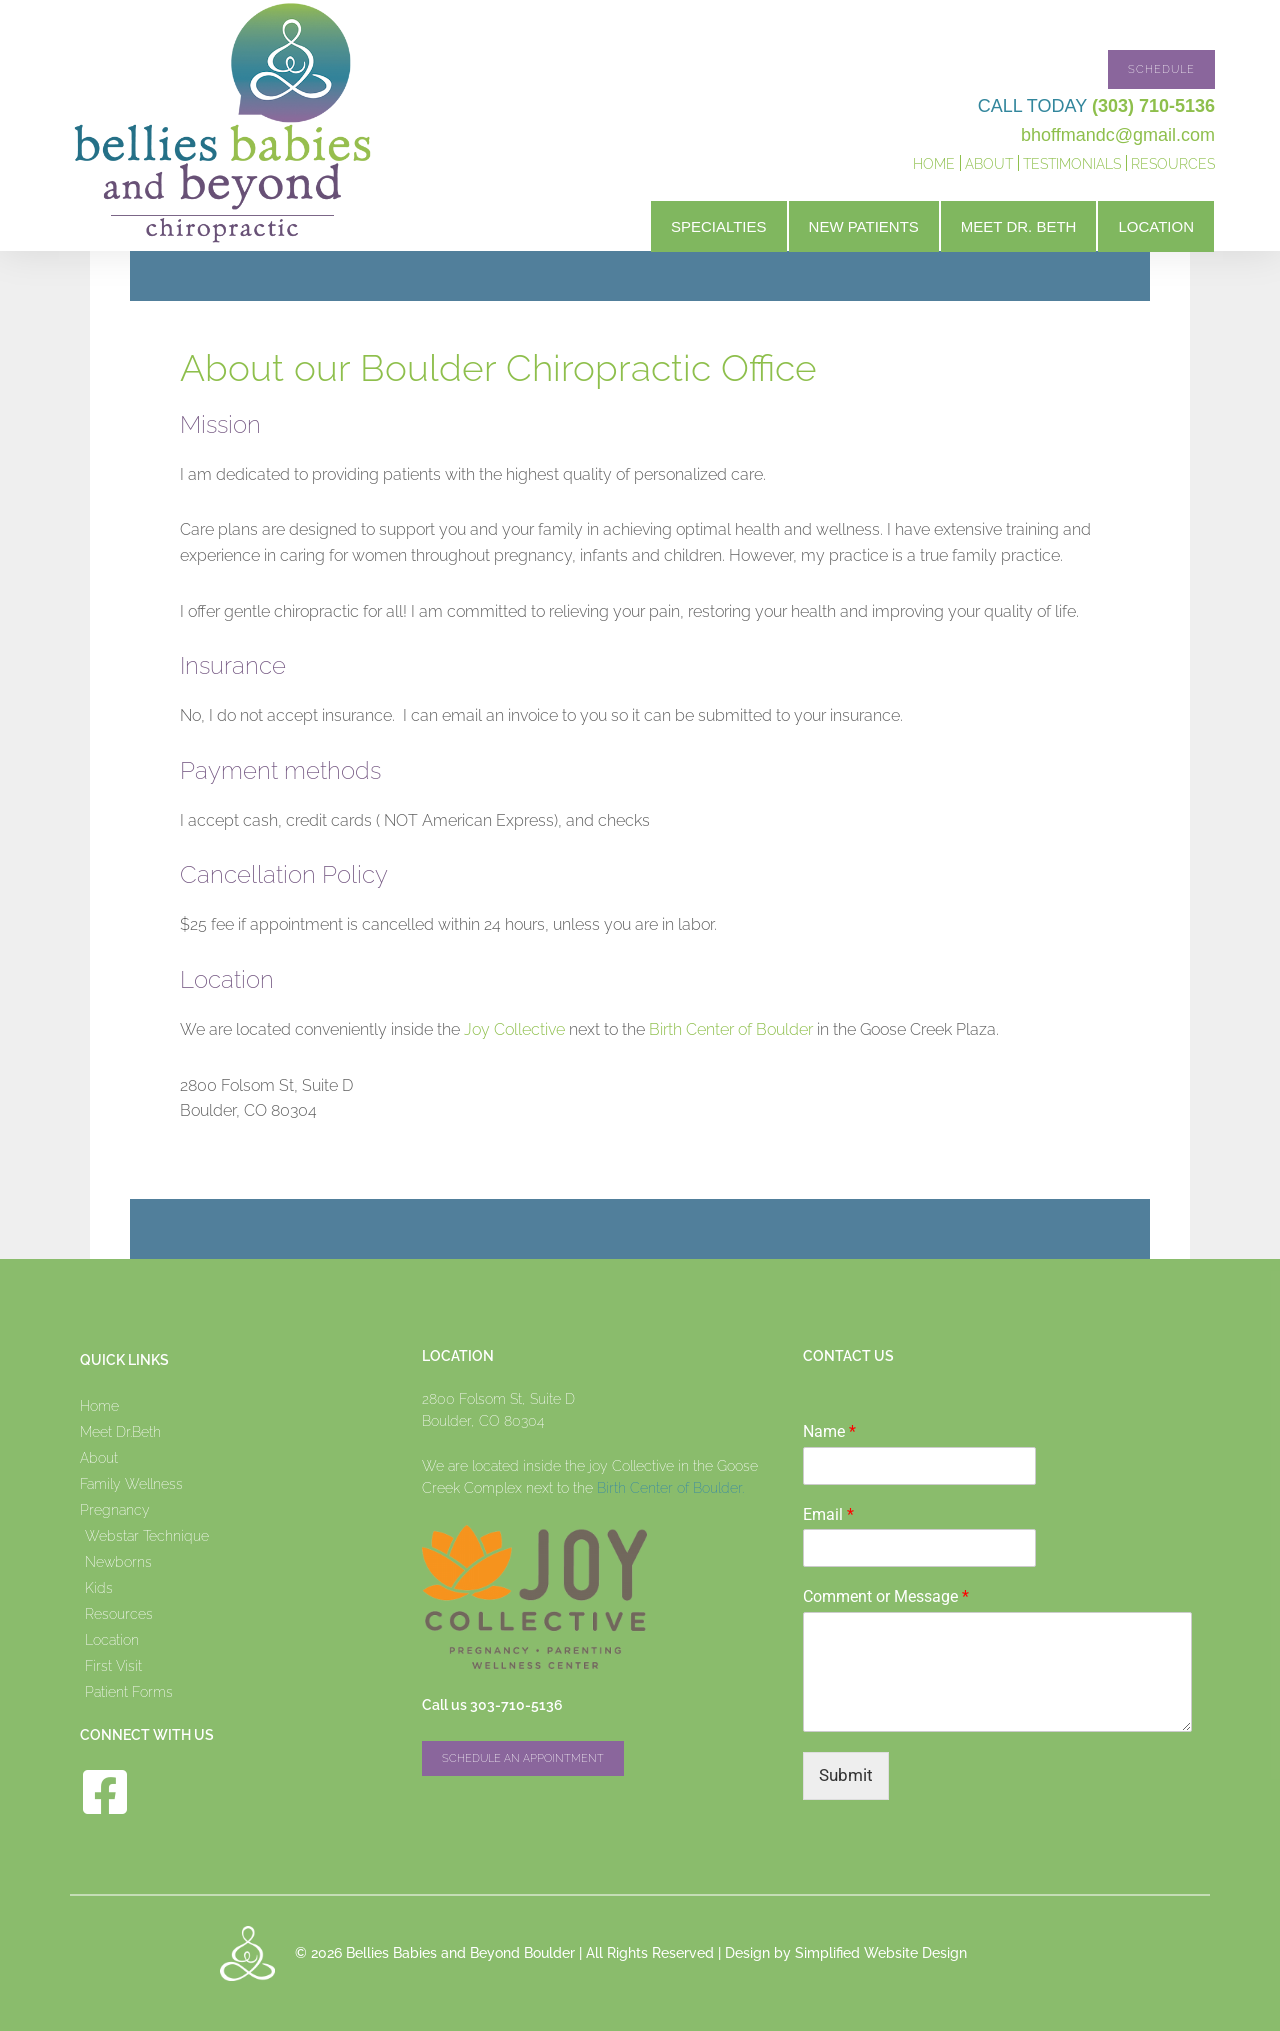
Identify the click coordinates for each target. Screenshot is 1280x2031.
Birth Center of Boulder (731, 1029)
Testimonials (1072, 164)
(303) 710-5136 (1153, 106)
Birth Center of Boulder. (670, 1488)
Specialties (719, 226)
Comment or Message (886, 1596)
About (989, 164)
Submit (846, 1775)
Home (934, 164)
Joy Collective (516, 1029)
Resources (1173, 164)
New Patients (864, 226)
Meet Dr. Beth (1019, 226)
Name (829, 1431)
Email (828, 1514)
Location (1156, 226)
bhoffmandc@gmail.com (1118, 135)
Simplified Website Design (881, 1953)
